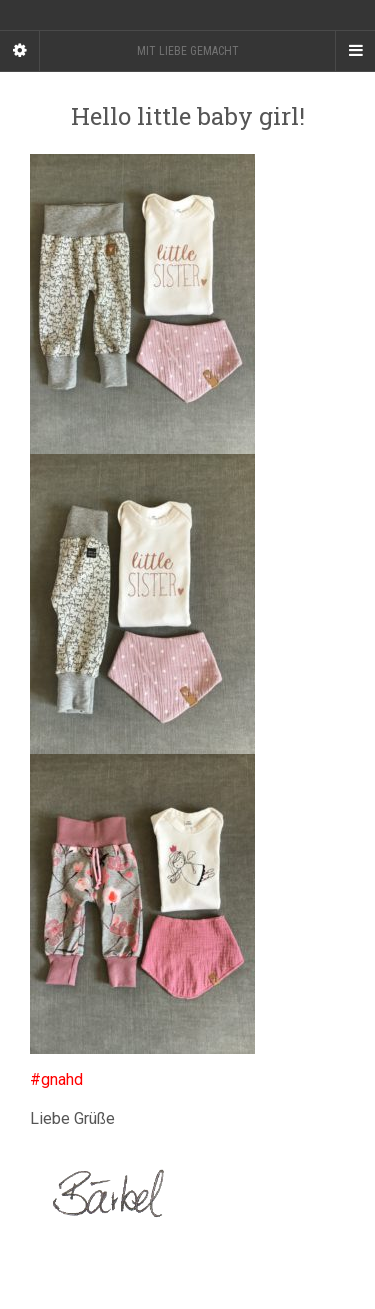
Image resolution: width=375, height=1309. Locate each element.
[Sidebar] (20, 51)
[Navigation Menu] (355, 51)
